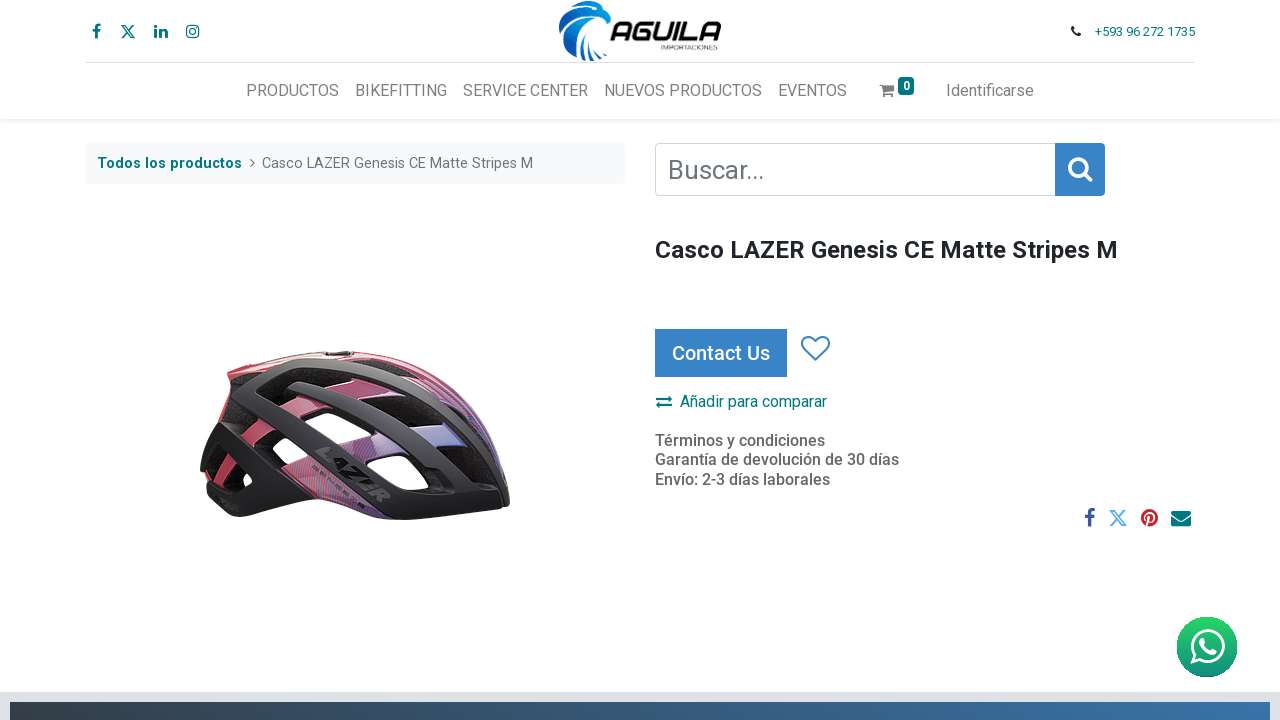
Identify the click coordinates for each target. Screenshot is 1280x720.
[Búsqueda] (1080, 169)
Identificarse (990, 90)
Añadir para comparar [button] (741, 401)
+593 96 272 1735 (1145, 31)
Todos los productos (169, 163)
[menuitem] (292, 91)
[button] (814, 349)
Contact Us (721, 353)
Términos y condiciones (740, 440)
